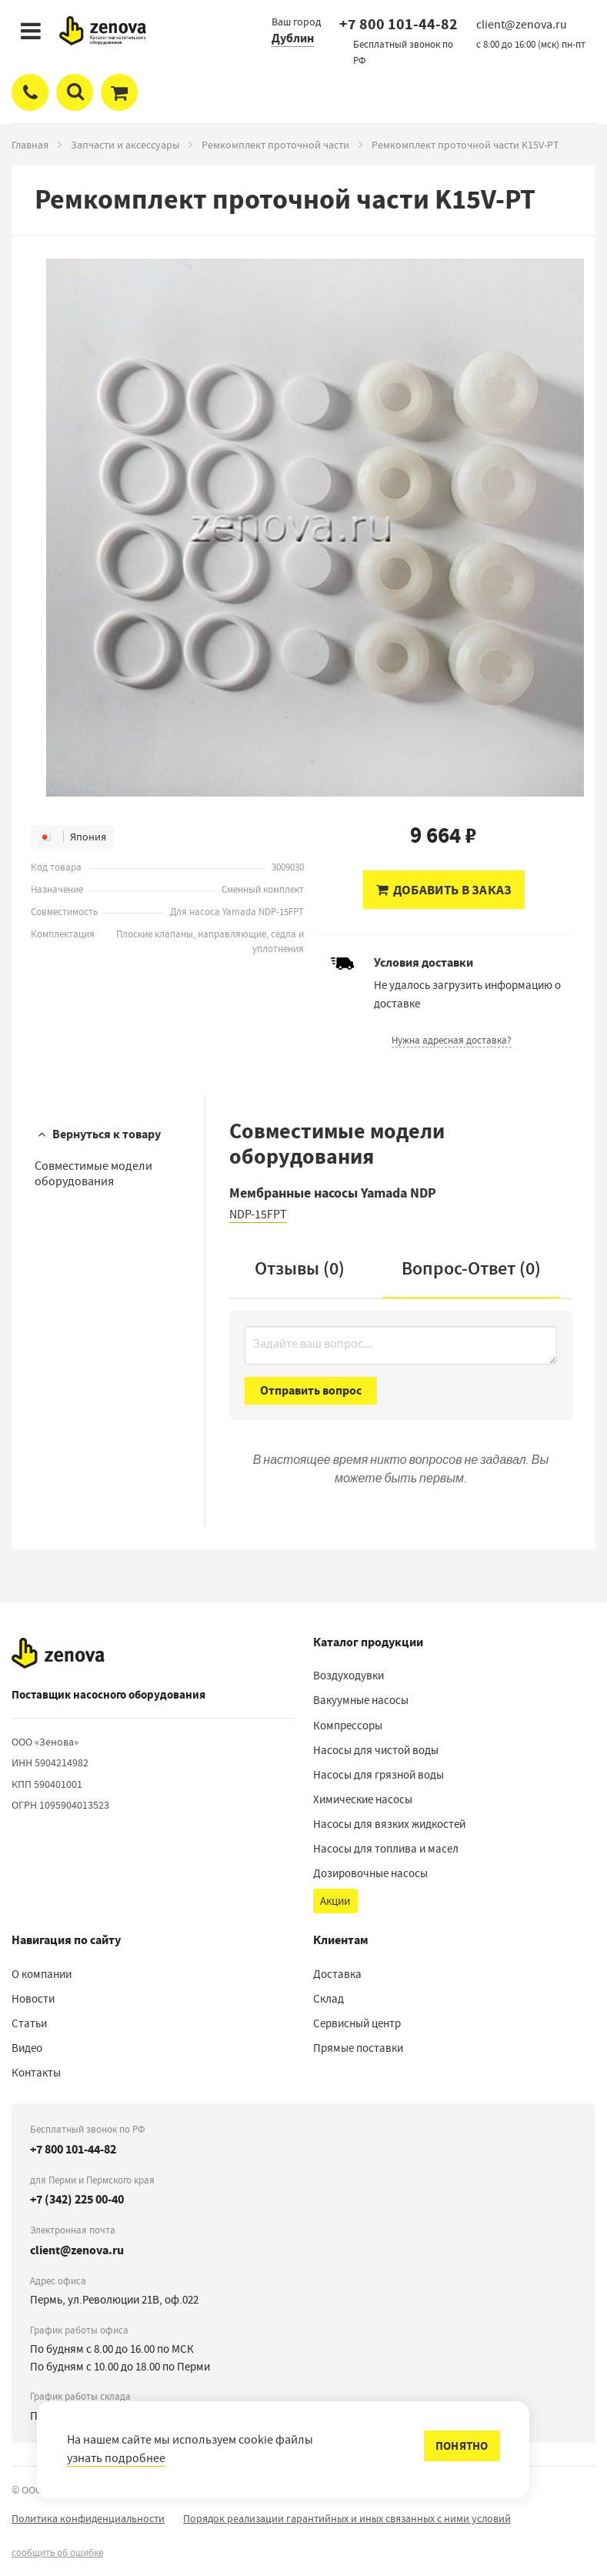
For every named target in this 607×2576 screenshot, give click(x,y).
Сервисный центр (357, 2023)
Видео (27, 2048)
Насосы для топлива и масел (386, 1848)
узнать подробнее (116, 2458)
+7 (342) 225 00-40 (77, 2199)
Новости (33, 1998)
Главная (30, 145)
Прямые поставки (358, 2048)
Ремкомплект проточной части (275, 145)
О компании (42, 1974)
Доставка (337, 1974)
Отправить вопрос (311, 1390)
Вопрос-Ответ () (471, 1268)
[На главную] (58, 1653)
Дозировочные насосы (370, 1873)
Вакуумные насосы (361, 1700)
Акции (335, 1901)
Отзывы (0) (300, 1268)
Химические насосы (362, 1799)
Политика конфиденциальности (88, 2518)
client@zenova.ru (77, 2250)
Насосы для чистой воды (376, 1750)
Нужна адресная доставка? (452, 1040)
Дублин (293, 38)
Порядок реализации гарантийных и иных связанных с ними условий (347, 2518)
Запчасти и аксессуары (125, 145)
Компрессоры (347, 1725)
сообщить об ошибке (57, 2552)
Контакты (36, 2072)
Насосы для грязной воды (378, 1774)
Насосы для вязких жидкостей (389, 1824)
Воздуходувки (348, 1675)
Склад (328, 1998)
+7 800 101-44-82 (398, 24)
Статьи (29, 2023)
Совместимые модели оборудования (93, 1173)
